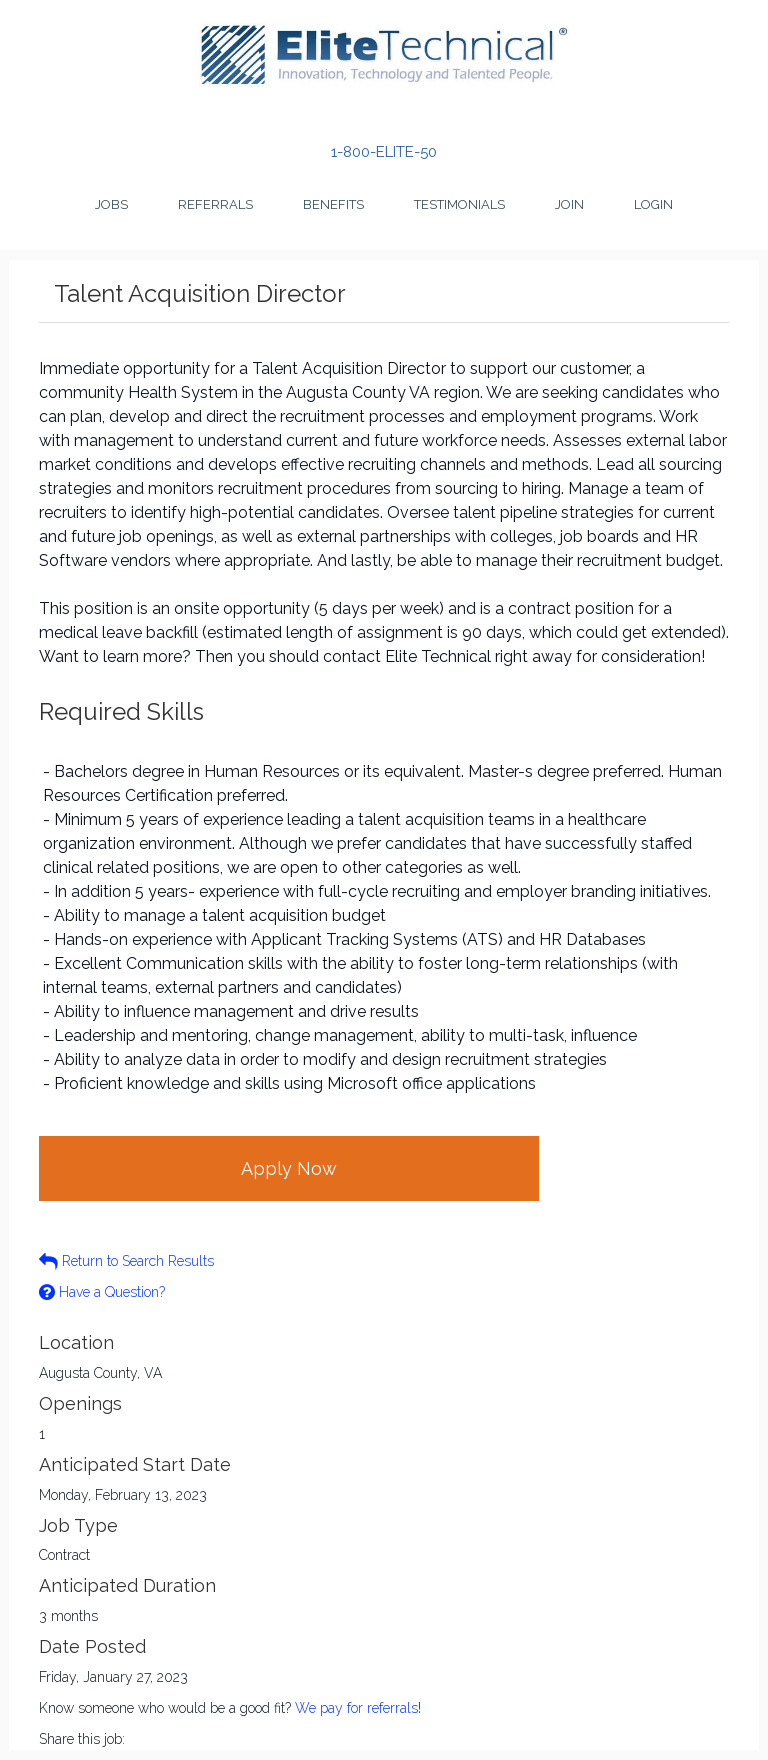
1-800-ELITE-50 (384, 152)
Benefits (333, 204)
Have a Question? (102, 1292)
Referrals (215, 204)
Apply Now (289, 1168)
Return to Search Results (126, 1261)
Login (653, 204)
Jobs (111, 204)
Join (569, 204)
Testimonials (459, 204)
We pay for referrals (356, 1708)
